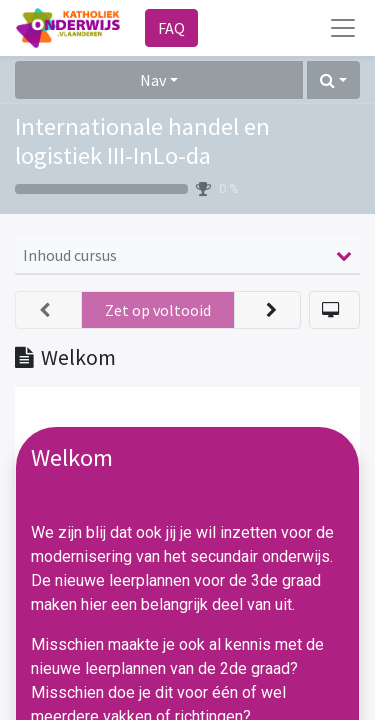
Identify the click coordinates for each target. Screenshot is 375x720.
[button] (333, 80)
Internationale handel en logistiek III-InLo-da (142, 141)
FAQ (171, 28)
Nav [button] (153, 80)
